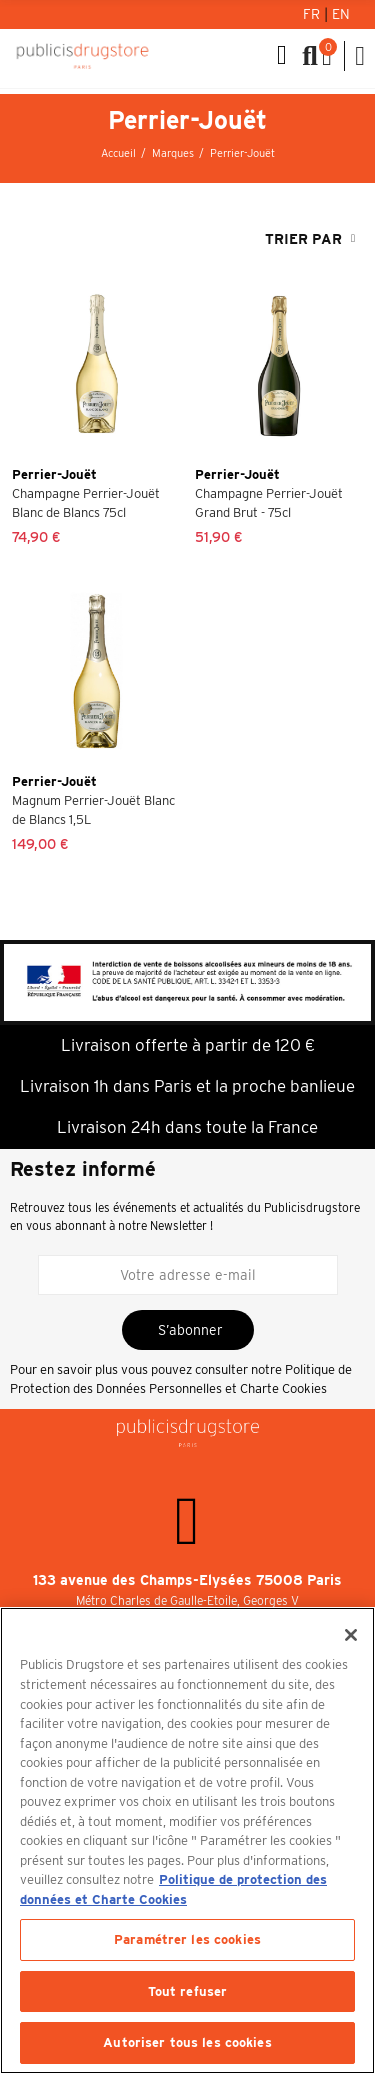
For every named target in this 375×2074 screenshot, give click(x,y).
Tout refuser (188, 1991)
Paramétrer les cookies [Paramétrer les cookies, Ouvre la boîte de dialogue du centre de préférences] (187, 1939)
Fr (313, 14)
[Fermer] (351, 1635)
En (341, 14)
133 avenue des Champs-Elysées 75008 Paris (187, 1580)
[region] (187, 1840)
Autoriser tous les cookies (187, 2042)
